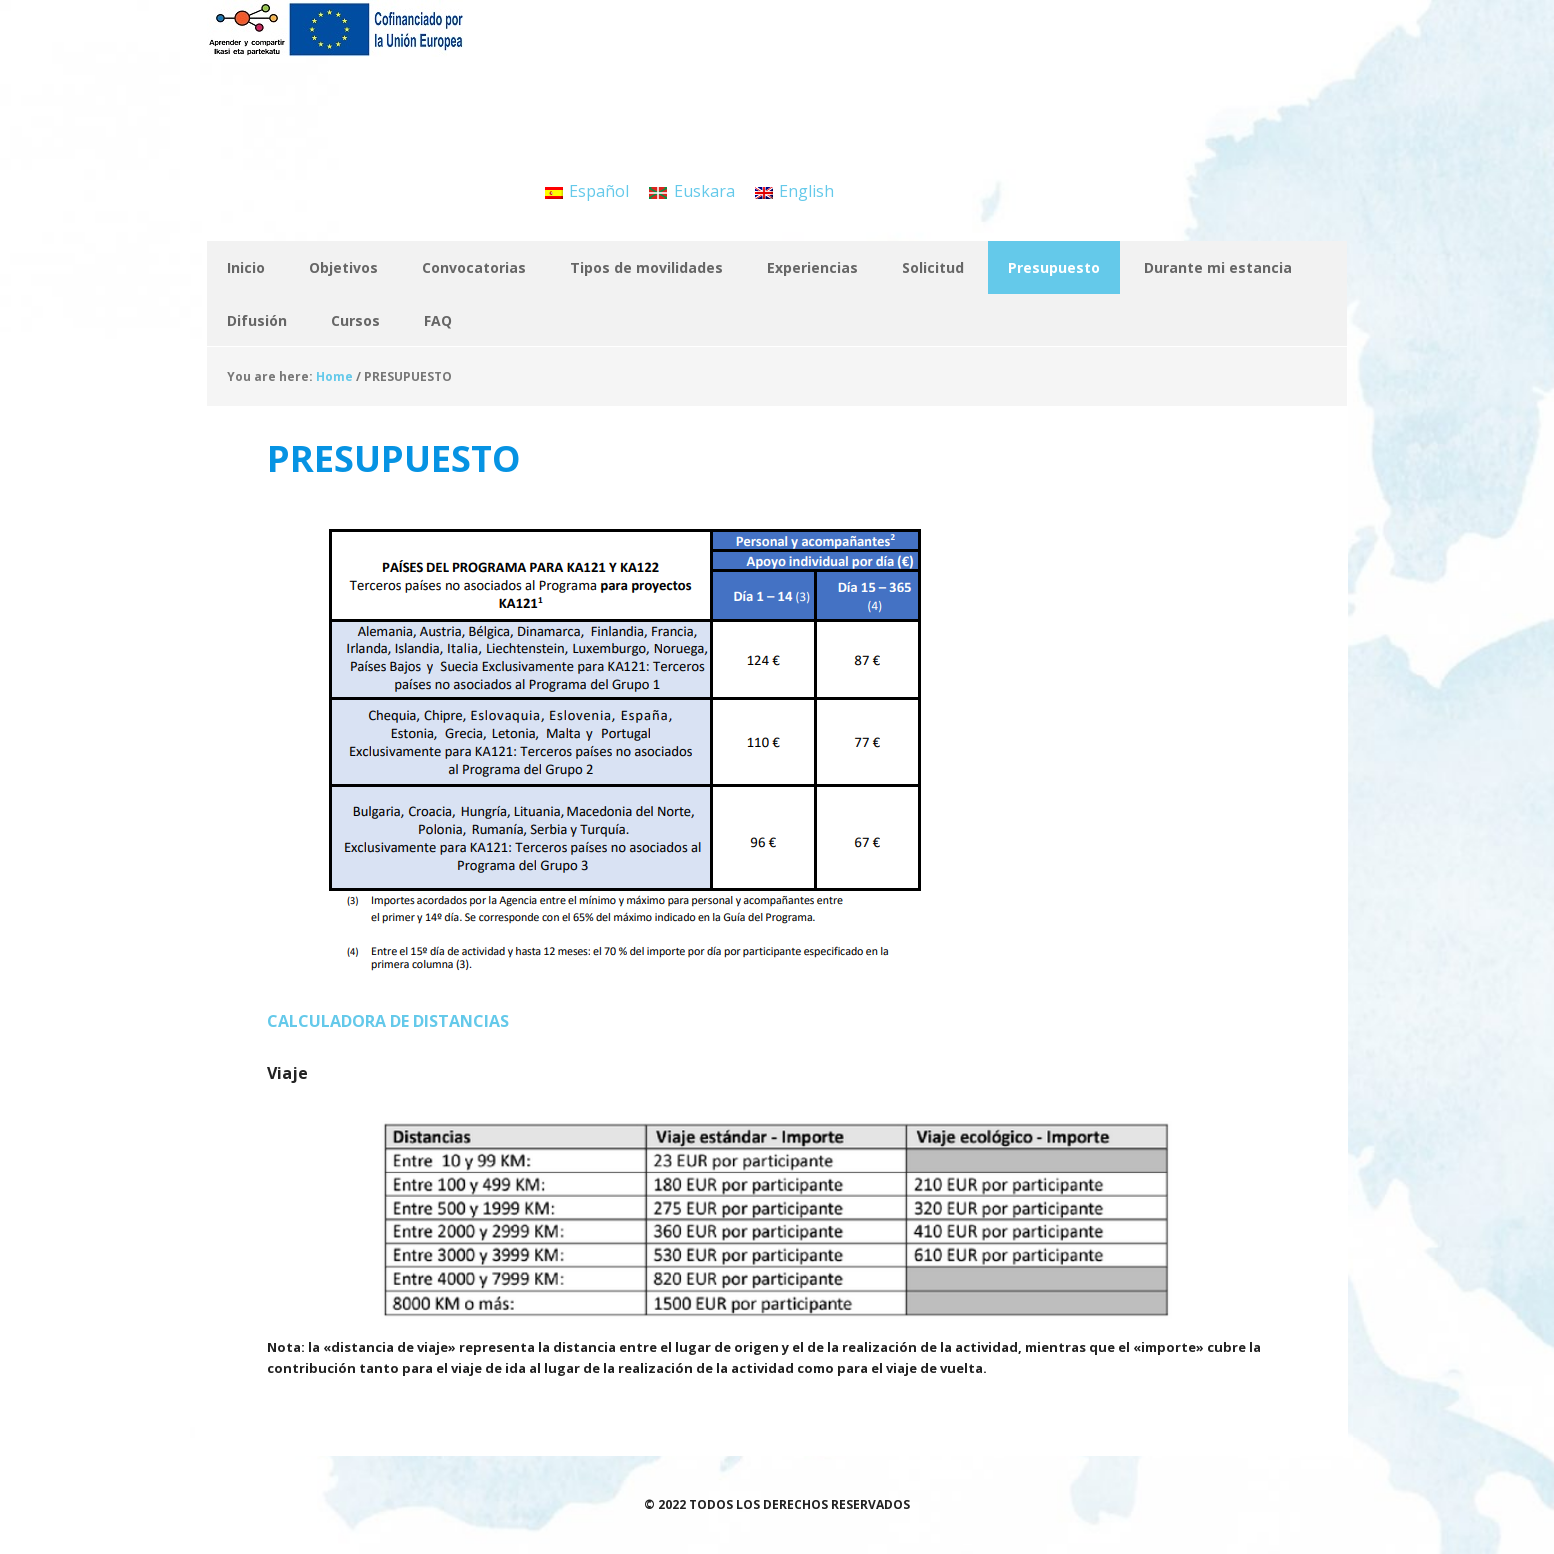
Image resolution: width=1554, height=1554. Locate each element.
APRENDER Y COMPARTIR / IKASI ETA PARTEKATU (337, 50)
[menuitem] (587, 190)
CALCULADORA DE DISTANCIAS (388, 1021)
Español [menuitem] (599, 191)
